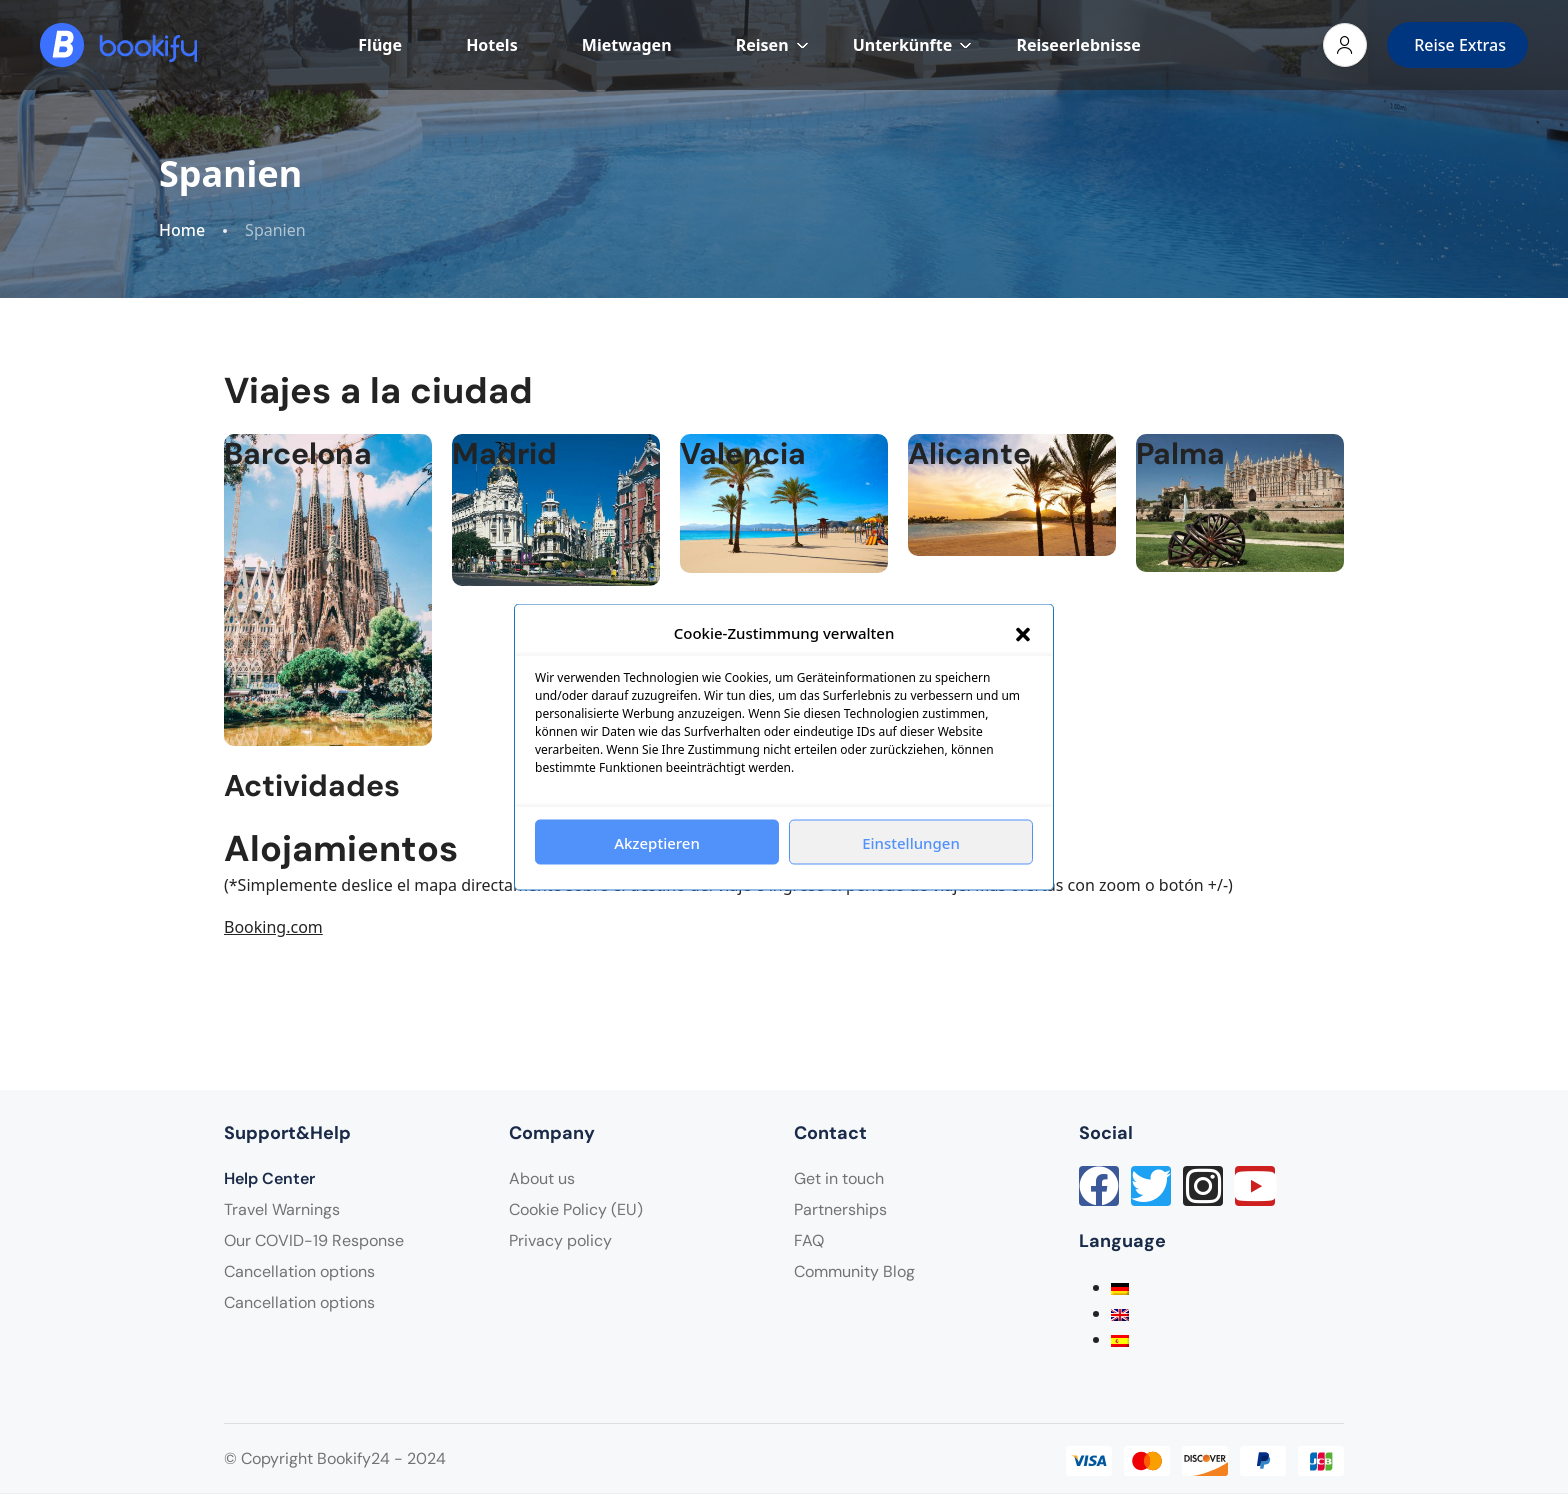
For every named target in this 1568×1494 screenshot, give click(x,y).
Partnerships (840, 1209)
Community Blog (854, 1271)
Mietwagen (627, 45)
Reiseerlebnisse (1078, 45)
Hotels (492, 45)
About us (542, 1178)
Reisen (772, 45)
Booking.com (273, 927)
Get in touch (839, 1178)
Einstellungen (911, 842)
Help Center (269, 1178)
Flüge (380, 45)
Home (182, 230)
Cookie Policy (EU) (576, 1209)
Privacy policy (560, 1240)
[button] (1023, 633)
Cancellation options (299, 1271)
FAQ (809, 1240)
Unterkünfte (913, 45)
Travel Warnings (282, 1209)
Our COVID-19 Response (314, 1240)
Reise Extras (1460, 45)
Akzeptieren (657, 842)
